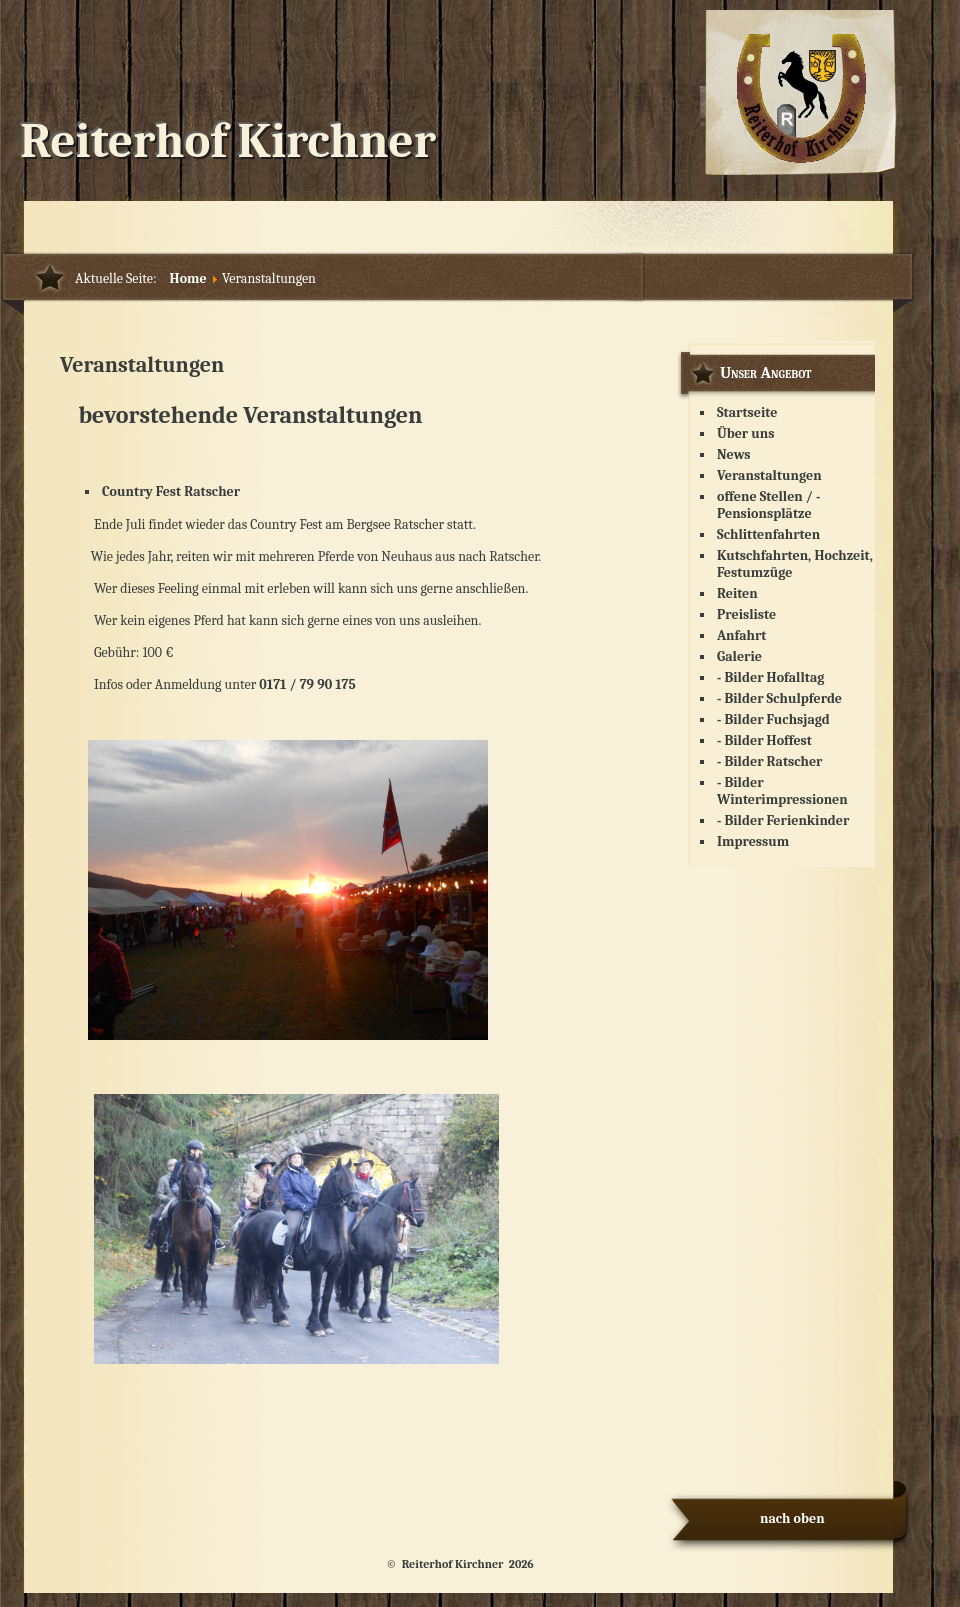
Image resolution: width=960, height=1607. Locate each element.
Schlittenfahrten (768, 534)
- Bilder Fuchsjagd (773, 719)
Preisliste (746, 614)
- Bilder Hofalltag (770, 677)
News (734, 454)
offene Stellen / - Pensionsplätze (768, 505)
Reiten (737, 593)
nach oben (792, 1518)
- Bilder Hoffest (764, 740)
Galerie (739, 656)
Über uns (746, 433)
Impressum (753, 841)
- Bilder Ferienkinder (783, 820)
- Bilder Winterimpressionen (782, 791)
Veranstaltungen (142, 365)
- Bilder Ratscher (769, 761)
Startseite (747, 412)
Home (188, 278)
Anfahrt (741, 635)
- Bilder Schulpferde (779, 698)
